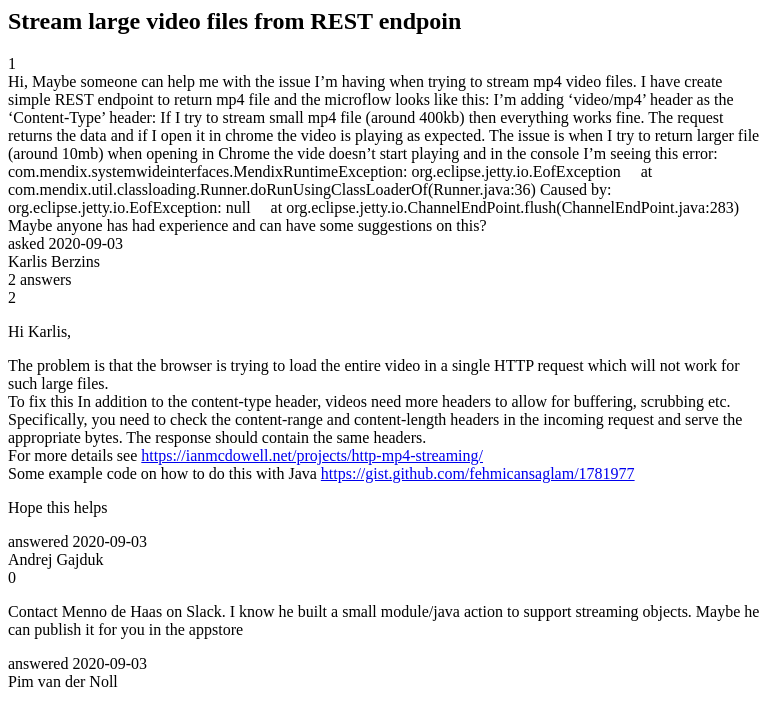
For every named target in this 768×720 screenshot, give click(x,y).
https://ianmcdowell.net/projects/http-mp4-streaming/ (312, 455)
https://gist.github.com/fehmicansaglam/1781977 (478, 473)
